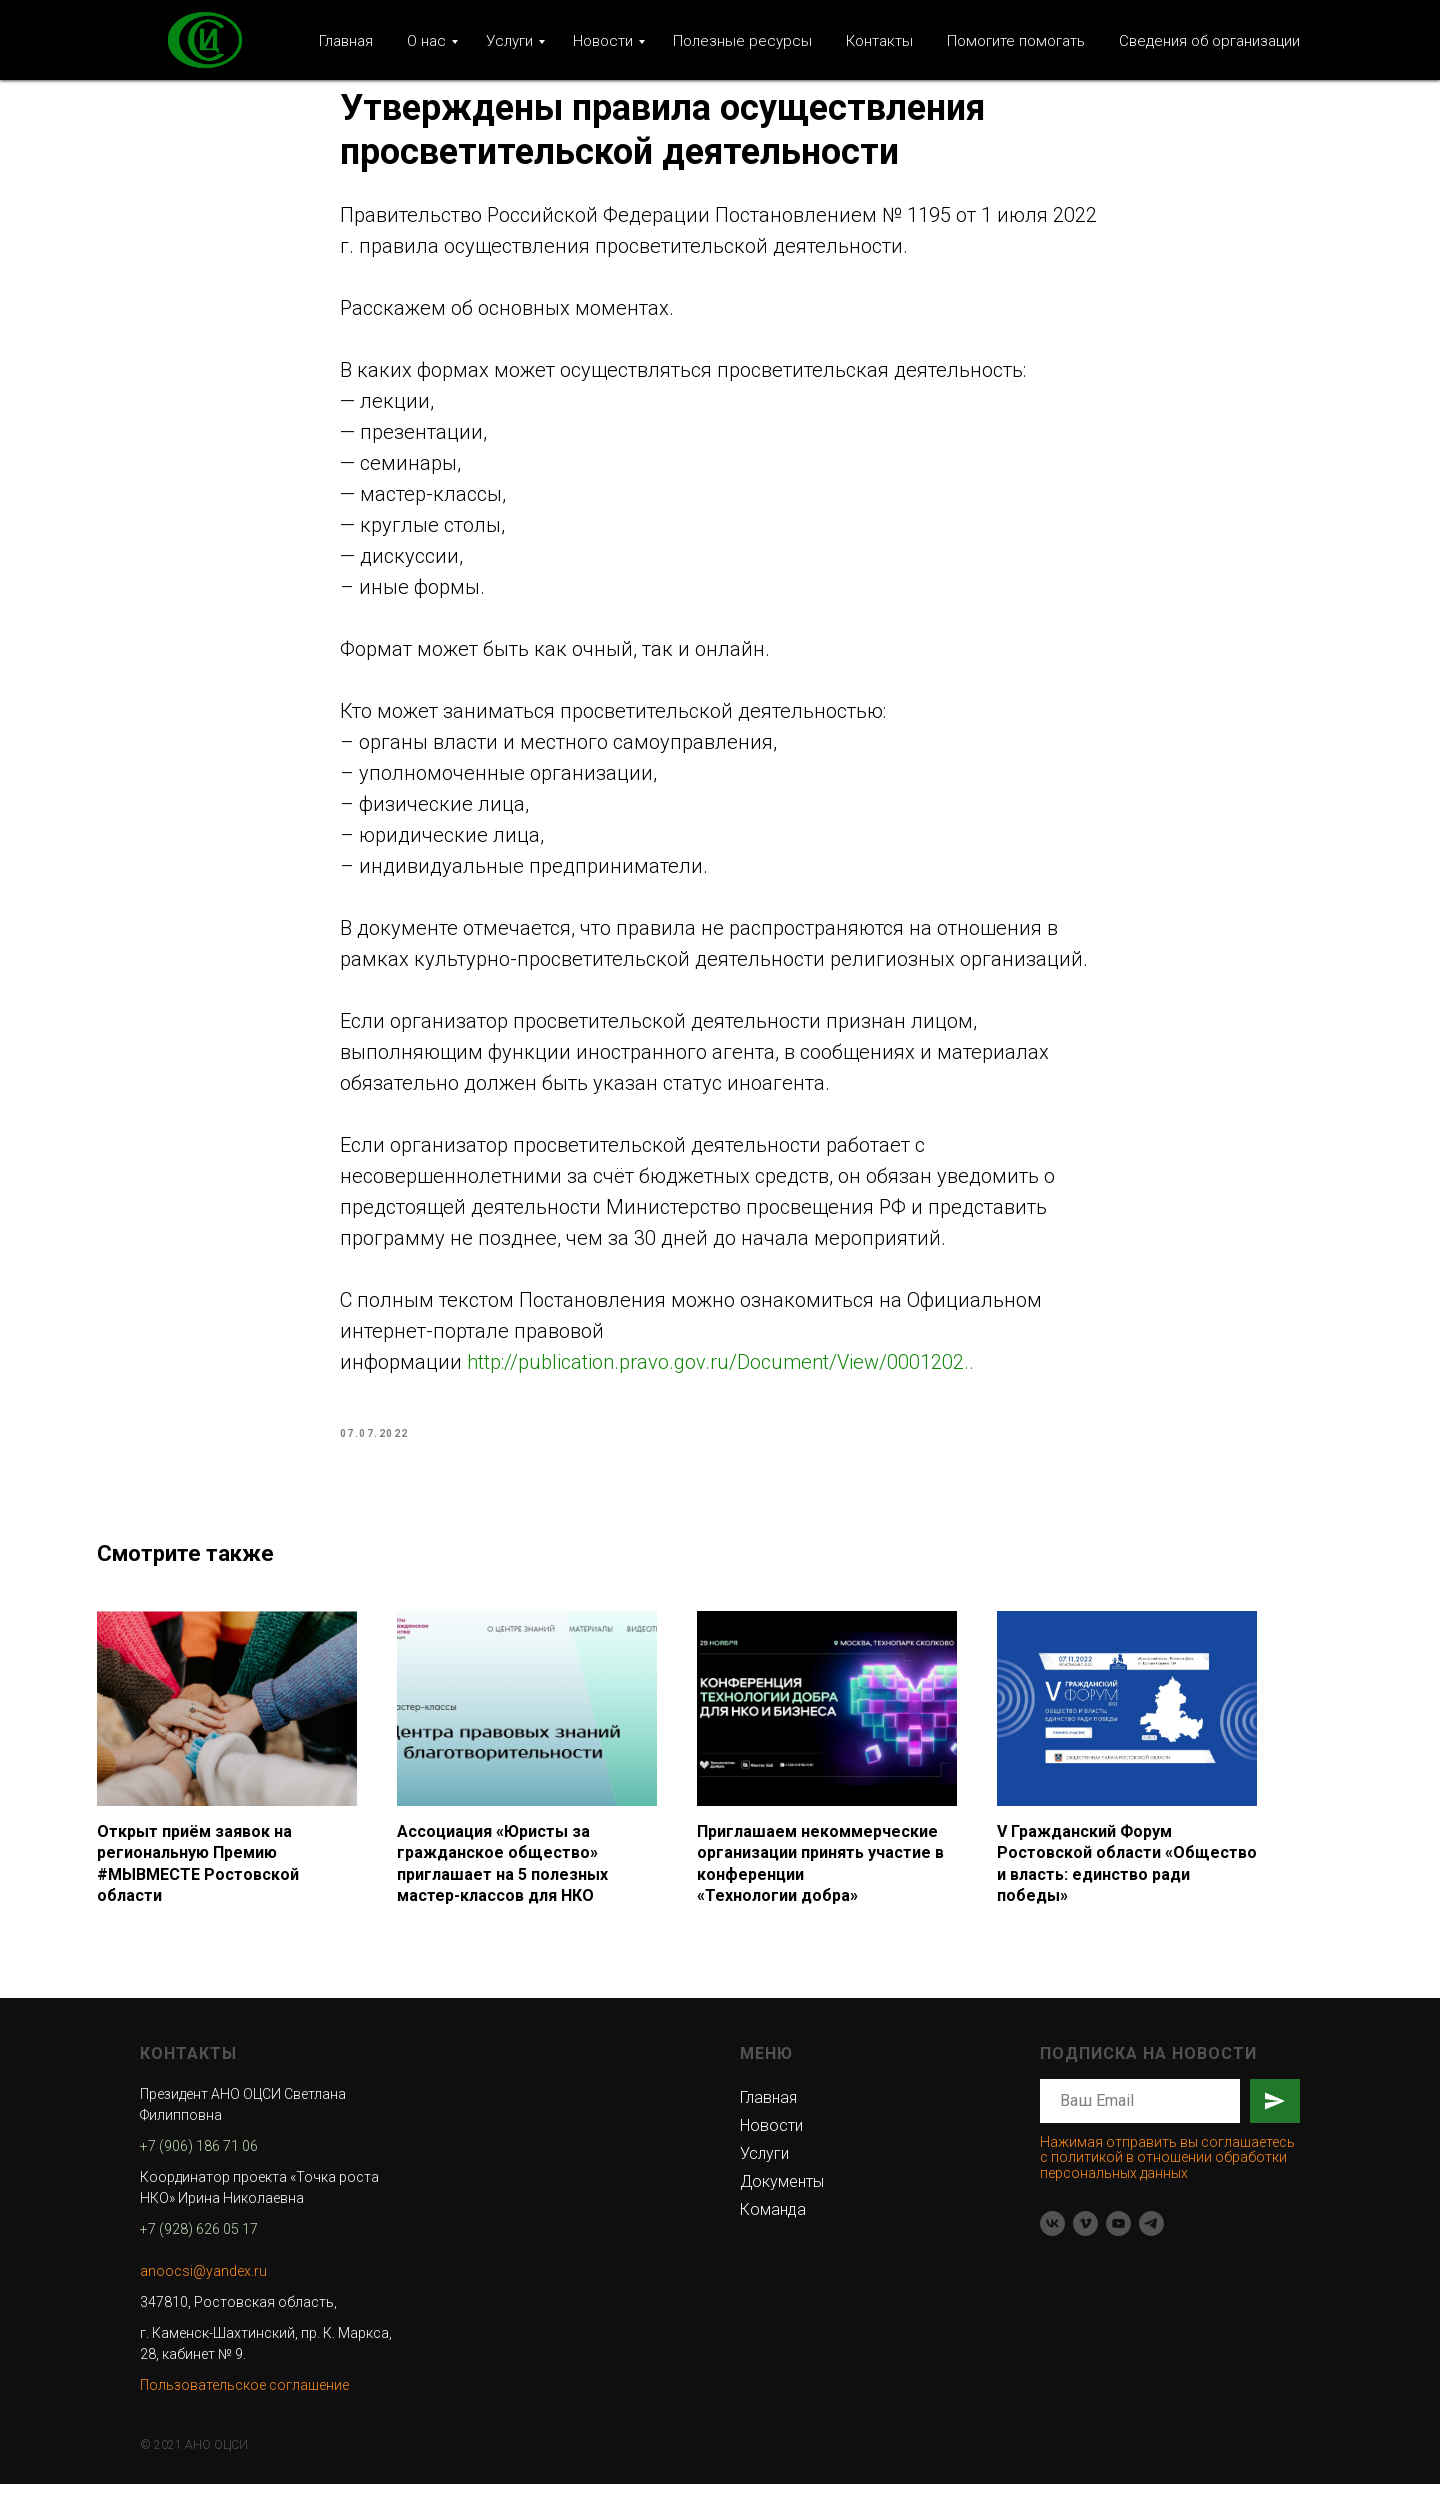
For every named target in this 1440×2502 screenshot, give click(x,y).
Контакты (879, 41)
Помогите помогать (1016, 41)
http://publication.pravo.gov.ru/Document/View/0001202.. (720, 1371)
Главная (346, 41)
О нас (426, 41)
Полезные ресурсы (742, 41)
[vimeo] (1085, 2241)
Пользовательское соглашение (244, 2403)
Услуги (509, 41)
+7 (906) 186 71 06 (199, 2164)
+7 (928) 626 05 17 (199, 2247)
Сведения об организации (1209, 41)
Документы (782, 2199)
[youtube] (1118, 2241)
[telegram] (1151, 2241)
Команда (773, 2227)
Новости (603, 41)
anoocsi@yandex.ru (203, 2289)
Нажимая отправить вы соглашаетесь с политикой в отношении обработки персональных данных (1167, 2175)
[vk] (1052, 2241)
